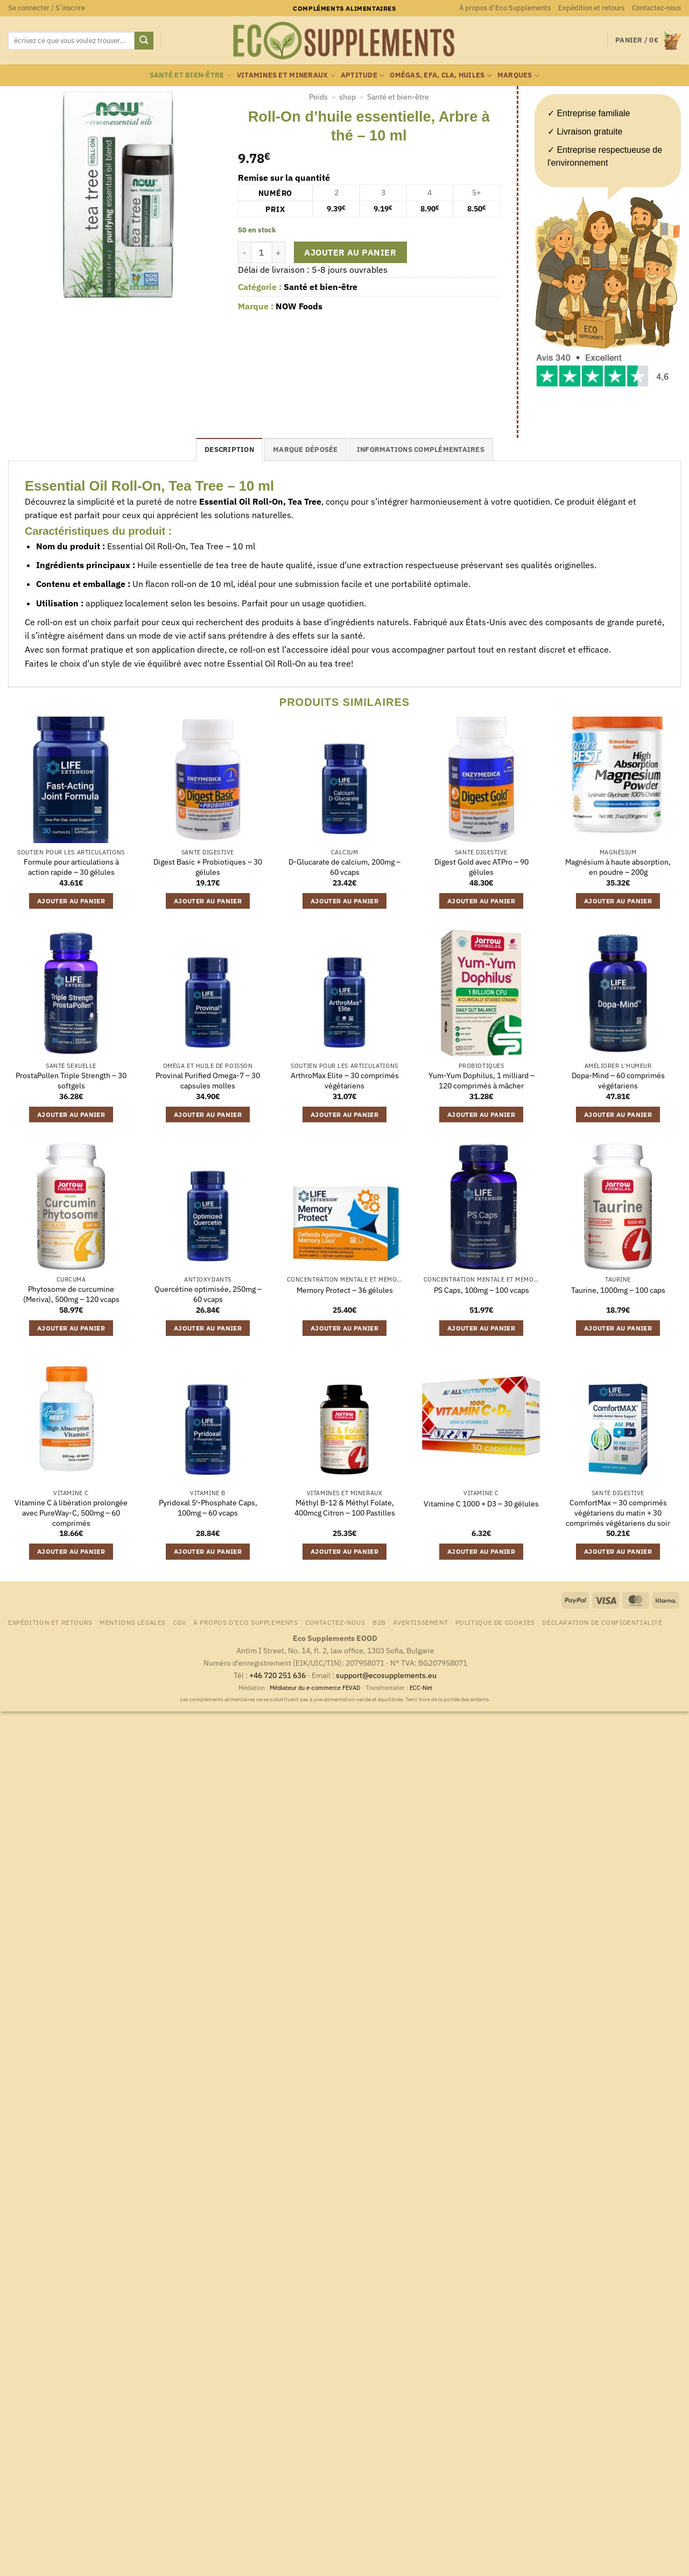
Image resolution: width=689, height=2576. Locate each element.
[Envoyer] (144, 41)
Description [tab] (229, 449)
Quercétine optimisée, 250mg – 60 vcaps (208, 1294)
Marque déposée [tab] (305, 449)
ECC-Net (421, 1688)
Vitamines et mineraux (286, 75)
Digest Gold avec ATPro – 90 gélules (481, 867)
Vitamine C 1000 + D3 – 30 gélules (481, 1504)
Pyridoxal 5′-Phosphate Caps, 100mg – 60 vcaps (208, 1508)
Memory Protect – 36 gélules (345, 1290)
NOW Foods (299, 306)
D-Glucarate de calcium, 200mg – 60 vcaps (344, 867)
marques (518, 75)
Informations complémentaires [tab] (420, 449)
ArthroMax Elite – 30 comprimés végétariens (345, 1081)
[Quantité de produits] (261, 252)
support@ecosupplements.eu (386, 1675)
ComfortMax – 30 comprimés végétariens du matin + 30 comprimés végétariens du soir (618, 1512)
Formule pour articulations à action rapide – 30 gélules (71, 867)
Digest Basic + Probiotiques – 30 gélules (207, 867)
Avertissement (420, 1622)
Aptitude (363, 75)
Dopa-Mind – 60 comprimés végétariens (618, 1081)
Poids (318, 97)
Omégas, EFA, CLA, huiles (441, 75)
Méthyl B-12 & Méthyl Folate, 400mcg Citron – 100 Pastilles (344, 1508)
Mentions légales (133, 1622)
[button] (46, 8)
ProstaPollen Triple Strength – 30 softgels (71, 1081)
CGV (179, 1622)
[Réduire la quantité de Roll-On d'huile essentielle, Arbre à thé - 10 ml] (244, 252)
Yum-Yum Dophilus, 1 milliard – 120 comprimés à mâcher (481, 1081)
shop (347, 97)
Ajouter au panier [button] (71, 901)
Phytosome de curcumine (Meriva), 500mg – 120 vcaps (71, 1294)
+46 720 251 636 (277, 1675)
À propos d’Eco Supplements (505, 7)
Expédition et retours (591, 7)
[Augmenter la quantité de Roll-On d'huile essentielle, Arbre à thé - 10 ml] (278, 252)
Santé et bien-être (190, 75)
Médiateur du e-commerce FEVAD (315, 1688)
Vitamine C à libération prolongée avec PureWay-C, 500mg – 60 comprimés (71, 1512)
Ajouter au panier (350, 252)
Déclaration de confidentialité (602, 1622)
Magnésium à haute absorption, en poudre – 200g (618, 867)
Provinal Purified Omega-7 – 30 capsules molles (208, 1081)
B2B (379, 1622)
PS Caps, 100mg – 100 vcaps (481, 1290)
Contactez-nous (656, 7)
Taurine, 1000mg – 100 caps (618, 1290)
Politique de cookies (495, 1622)
